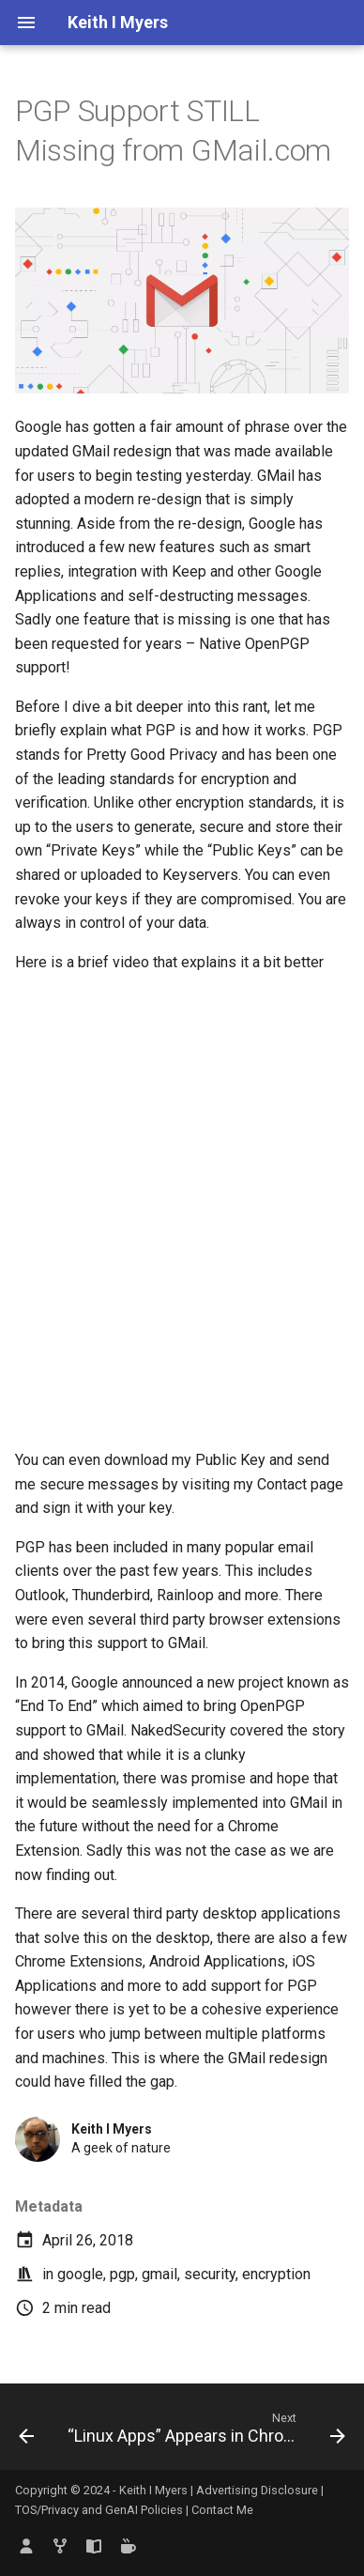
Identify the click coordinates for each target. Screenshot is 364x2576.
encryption (276, 2274)
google (80, 2274)
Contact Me (222, 2510)
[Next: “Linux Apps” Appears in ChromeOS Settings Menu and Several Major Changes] (204, 2432)
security (209, 2274)
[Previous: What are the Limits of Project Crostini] (26, 2432)
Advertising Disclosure (257, 2490)
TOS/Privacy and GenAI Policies (100, 2510)
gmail (159, 2274)
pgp (122, 2274)
